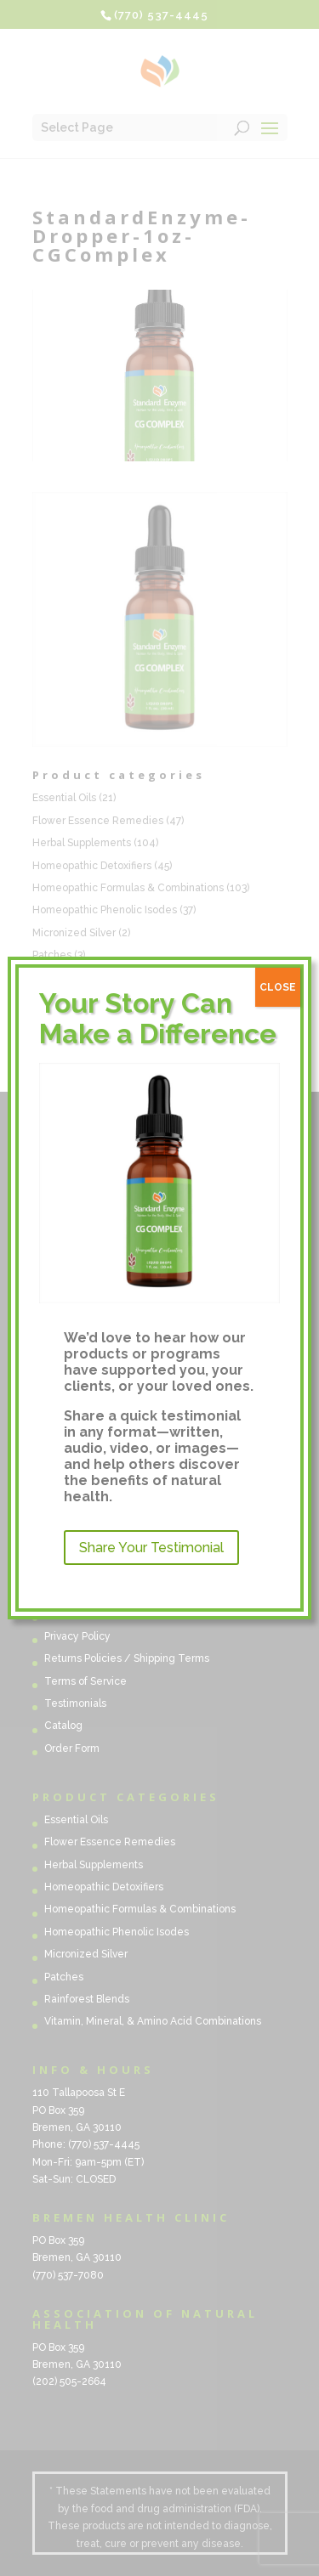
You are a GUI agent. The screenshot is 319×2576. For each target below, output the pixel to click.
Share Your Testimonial (151, 1547)
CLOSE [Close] (277, 987)
